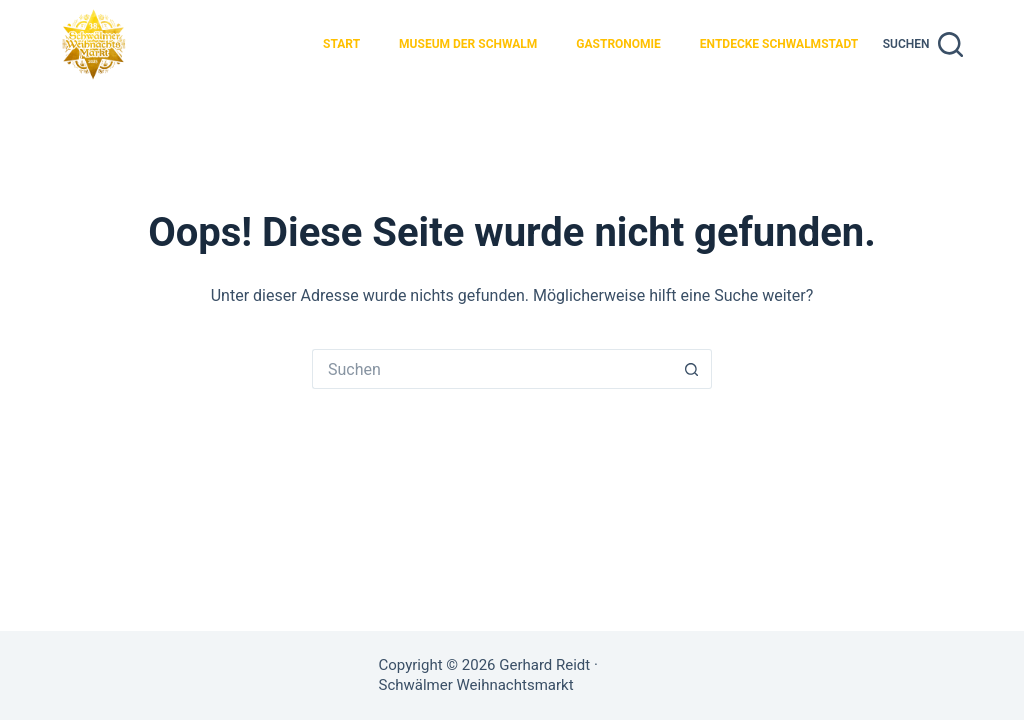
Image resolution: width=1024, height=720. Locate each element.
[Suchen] (923, 44)
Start (341, 44)
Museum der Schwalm (468, 44)
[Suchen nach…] (492, 369)
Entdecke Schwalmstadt (779, 44)
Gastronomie (618, 44)
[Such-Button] (692, 369)
